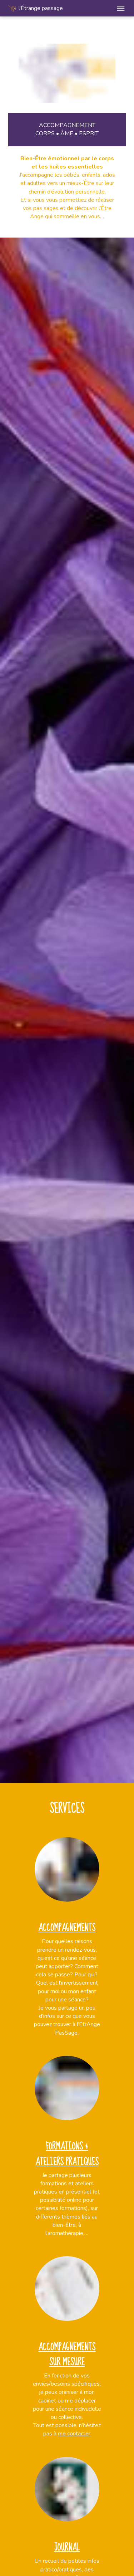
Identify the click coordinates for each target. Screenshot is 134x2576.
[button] (121, 8)
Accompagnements (66, 1927)
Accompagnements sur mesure (66, 2354)
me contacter (74, 2434)
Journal (67, 2547)
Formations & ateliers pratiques (67, 2154)
